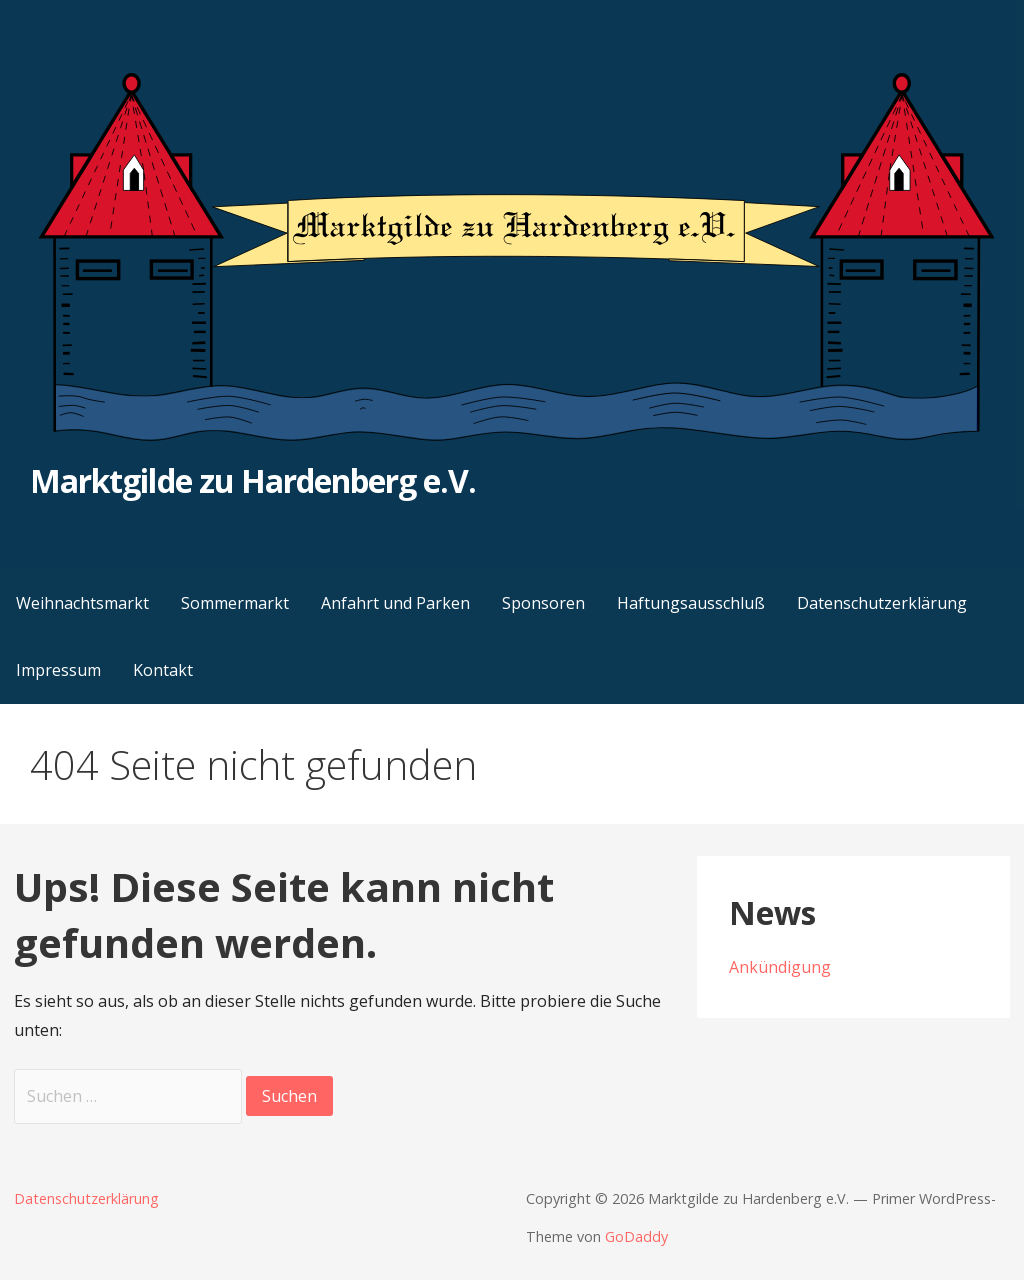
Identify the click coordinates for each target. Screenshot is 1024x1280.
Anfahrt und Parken (395, 603)
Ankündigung (780, 967)
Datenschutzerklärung (882, 603)
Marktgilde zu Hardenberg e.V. (253, 480)
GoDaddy (636, 1236)
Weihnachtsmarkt (82, 603)
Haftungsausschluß (691, 603)
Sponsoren (543, 603)
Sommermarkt (235, 603)
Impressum (58, 670)
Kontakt (163, 670)
